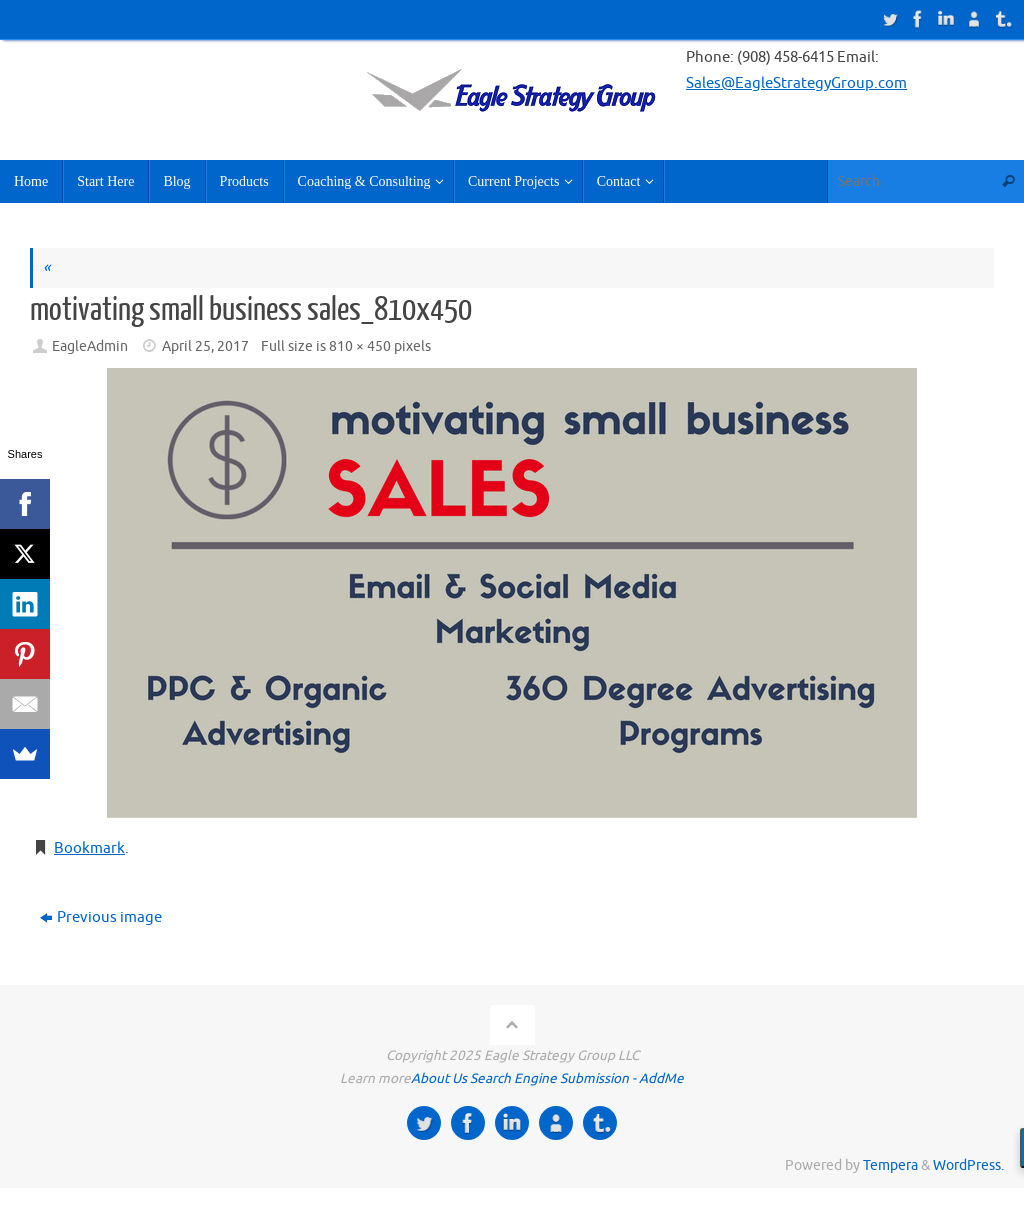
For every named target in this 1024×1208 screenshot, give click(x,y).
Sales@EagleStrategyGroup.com (796, 83)
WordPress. (968, 1165)
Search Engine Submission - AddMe (577, 1078)
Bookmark (89, 848)
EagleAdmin (90, 346)
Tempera (890, 1165)
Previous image (101, 917)
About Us (439, 1078)
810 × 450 (360, 346)
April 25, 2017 (205, 346)
